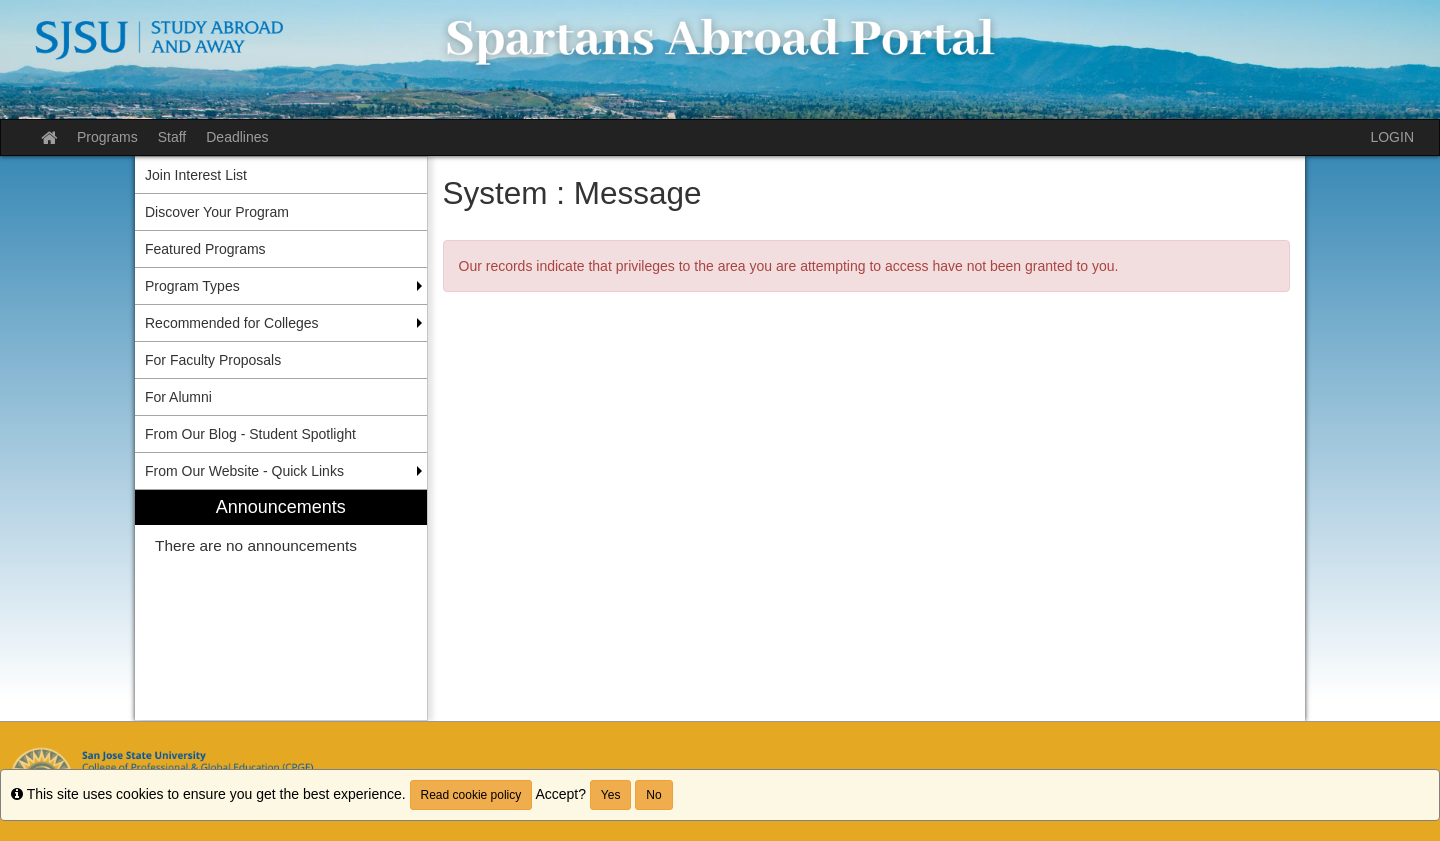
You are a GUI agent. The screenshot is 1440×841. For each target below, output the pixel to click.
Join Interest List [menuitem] (196, 175)
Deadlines (237, 137)
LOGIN (1392, 137)
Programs (107, 137)
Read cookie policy (471, 795)
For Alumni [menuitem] (178, 397)
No (653, 795)
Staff (172, 137)
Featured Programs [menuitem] (205, 249)
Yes (611, 795)
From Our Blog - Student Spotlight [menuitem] (250, 434)
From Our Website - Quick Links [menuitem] (244, 471)
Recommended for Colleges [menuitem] (232, 323)
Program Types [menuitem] (192, 286)
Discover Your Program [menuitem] (217, 212)
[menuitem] (281, 605)
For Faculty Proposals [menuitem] (213, 360)
